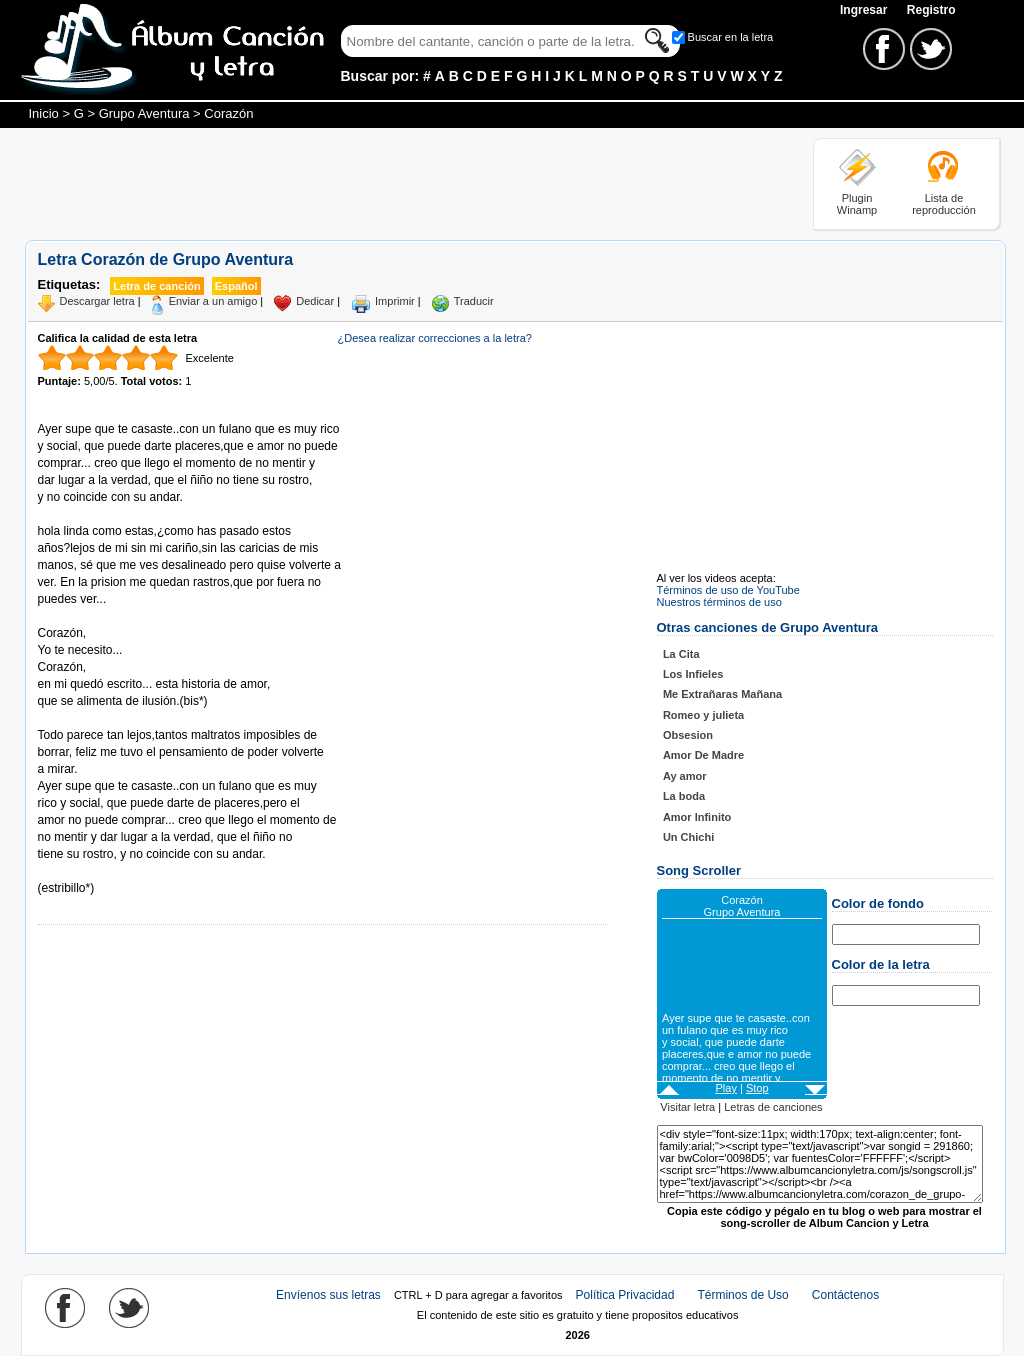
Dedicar (315, 301)
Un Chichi (688, 837)
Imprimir (395, 301)
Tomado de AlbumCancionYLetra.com (122, 871)
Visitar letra (687, 1107)
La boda (684, 796)
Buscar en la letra (731, 37)
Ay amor (685, 776)
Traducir (474, 301)
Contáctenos (845, 1295)
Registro (931, 10)
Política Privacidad (625, 1295)
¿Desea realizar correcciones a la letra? (435, 338)
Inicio (44, 113)
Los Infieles (693, 674)
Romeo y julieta (703, 715)
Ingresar (865, 10)
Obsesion (688, 735)
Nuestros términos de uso (719, 602)
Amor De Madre (703, 755)
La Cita (681, 654)
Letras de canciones (773, 1107)
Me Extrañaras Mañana (722, 694)
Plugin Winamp (857, 204)
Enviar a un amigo (213, 301)
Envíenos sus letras (328, 1295)
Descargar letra (97, 301)
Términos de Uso (742, 1295)
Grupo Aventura (144, 113)
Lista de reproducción (944, 204)
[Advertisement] (389, 183)
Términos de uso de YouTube (728, 590)
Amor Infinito (697, 817)
